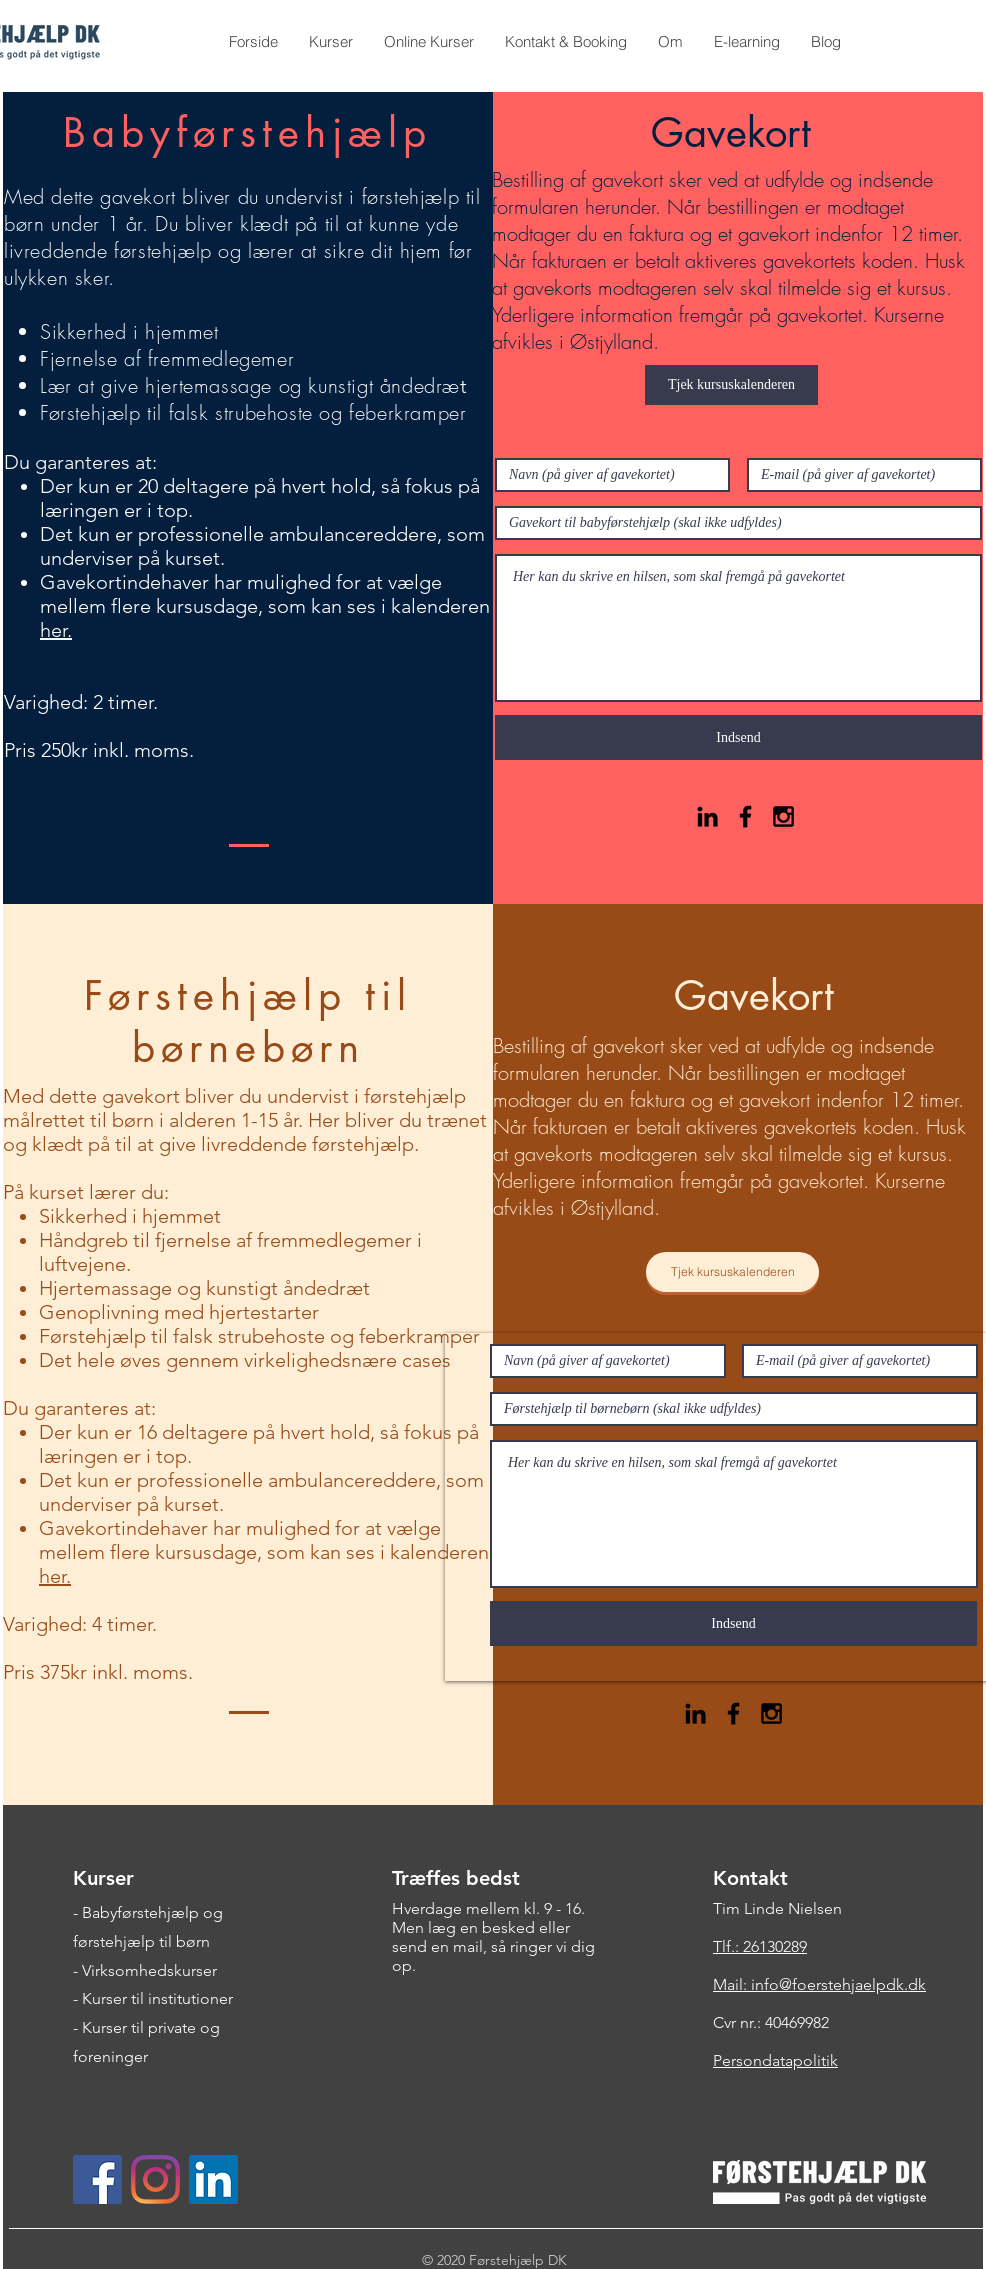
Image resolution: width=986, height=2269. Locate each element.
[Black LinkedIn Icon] (707, 816)
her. (56, 630)
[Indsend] (738, 737)
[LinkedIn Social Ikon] (213, 2179)
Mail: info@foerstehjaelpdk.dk (819, 1984)
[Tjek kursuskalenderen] (731, 385)
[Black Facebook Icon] (745, 816)
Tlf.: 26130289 (760, 1946)
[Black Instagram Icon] (783, 816)
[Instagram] (155, 2179)
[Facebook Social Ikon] (97, 2179)
